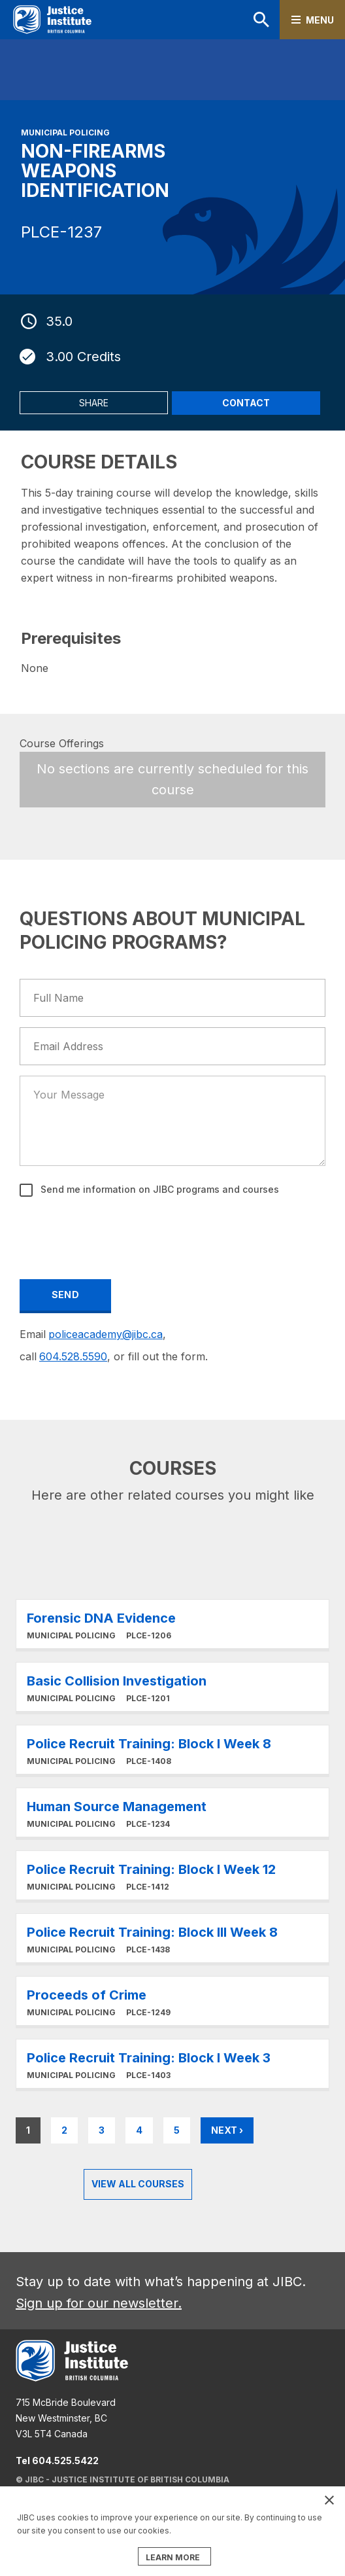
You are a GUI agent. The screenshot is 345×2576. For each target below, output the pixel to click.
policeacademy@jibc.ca (105, 1334)
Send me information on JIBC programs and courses (158, 1189)
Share (93, 402)
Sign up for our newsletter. (99, 2303)
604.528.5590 (73, 1356)
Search (261, 19)
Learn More (172, 1624)
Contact (246, 402)
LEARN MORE (173, 2557)
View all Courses (137, 2183)
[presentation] (120, 1236)
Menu (320, 20)
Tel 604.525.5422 (57, 2460)
